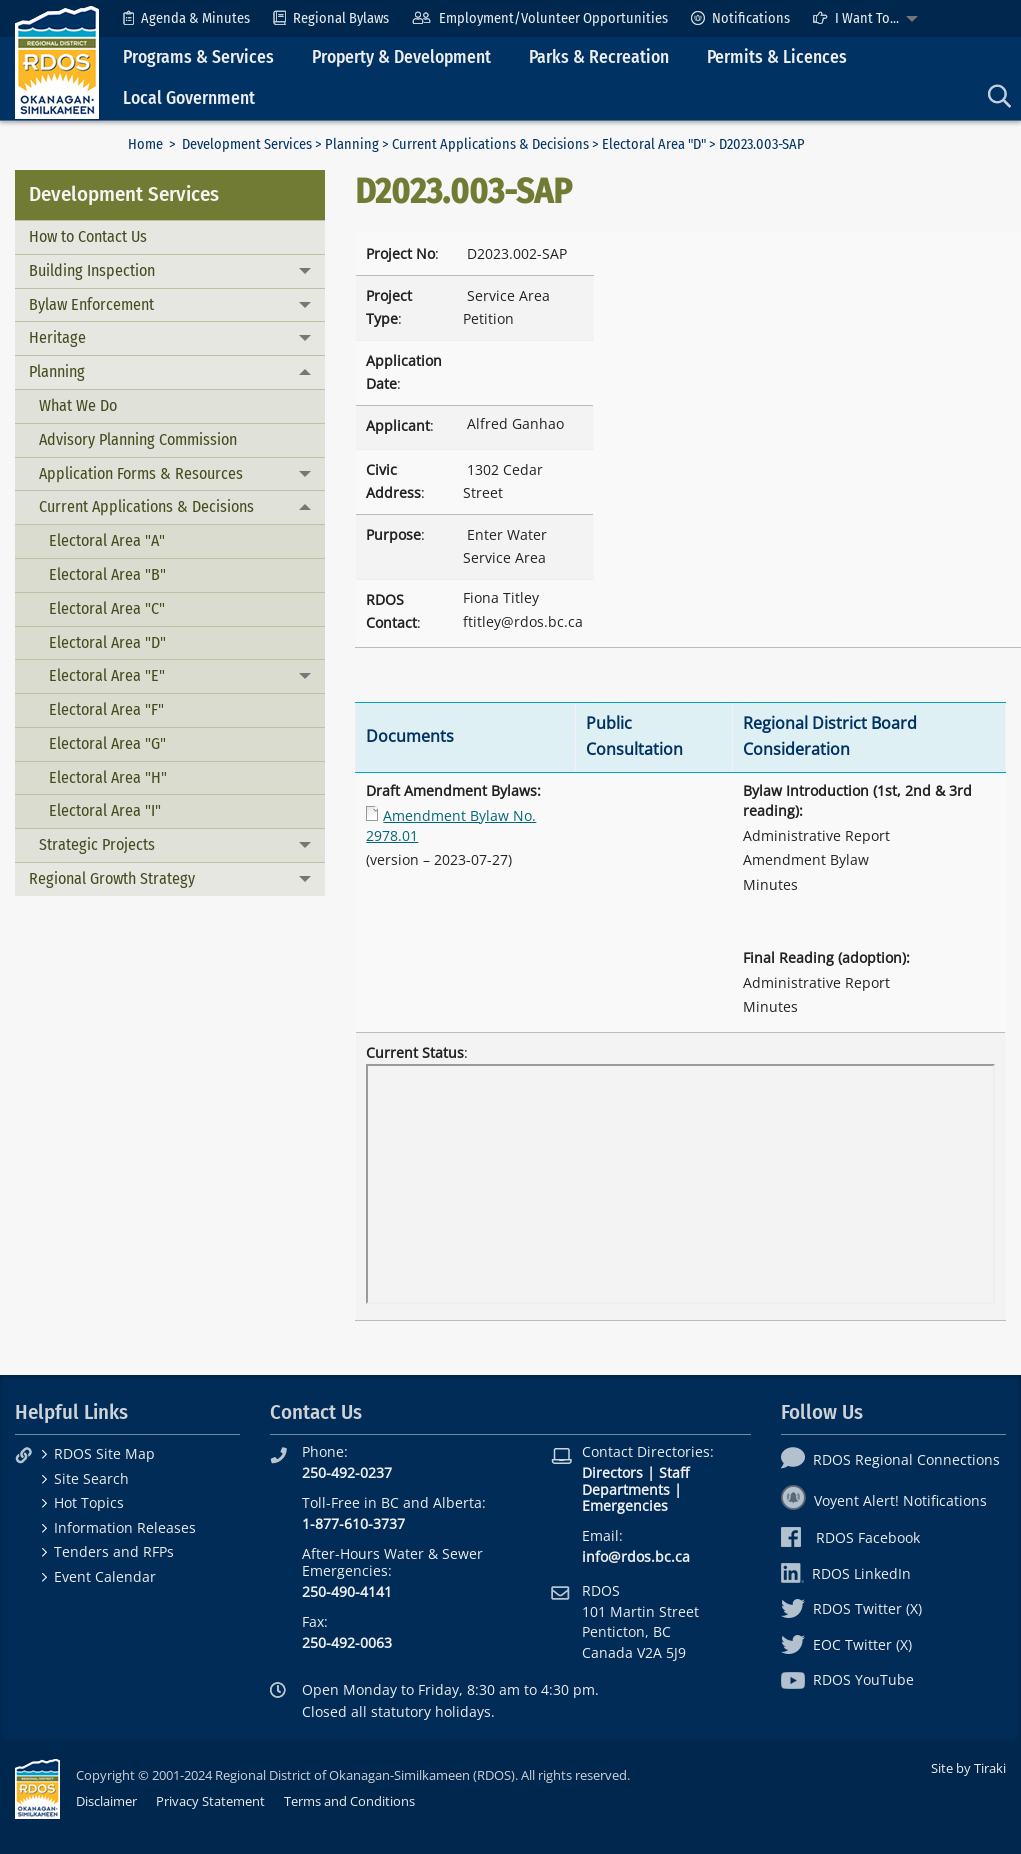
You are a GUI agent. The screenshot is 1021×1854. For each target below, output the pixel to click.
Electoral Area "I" (105, 810)
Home (145, 144)
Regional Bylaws (331, 18)
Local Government (189, 98)
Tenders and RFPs (114, 1551)
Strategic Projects (97, 844)
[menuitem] (186, 18)
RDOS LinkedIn (846, 1573)
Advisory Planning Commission (138, 439)
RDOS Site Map (104, 1453)
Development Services (247, 144)
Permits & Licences (777, 57)
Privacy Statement (210, 1801)
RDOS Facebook (850, 1537)
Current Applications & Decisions (490, 144)
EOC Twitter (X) (846, 1644)
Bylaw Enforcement (91, 304)
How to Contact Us (88, 236)
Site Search (91, 1478)
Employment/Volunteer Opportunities (539, 18)
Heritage (57, 337)
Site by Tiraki (968, 1768)
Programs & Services (198, 57)
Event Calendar (105, 1576)
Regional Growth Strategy (112, 878)
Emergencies (625, 1505)
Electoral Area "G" (107, 743)
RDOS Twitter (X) (851, 1608)
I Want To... (856, 18)
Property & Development (401, 57)
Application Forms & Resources (141, 473)
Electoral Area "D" (654, 144)
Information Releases (125, 1527)
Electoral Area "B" (107, 574)
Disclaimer (106, 1801)
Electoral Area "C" (107, 608)
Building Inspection (92, 270)
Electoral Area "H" (108, 777)
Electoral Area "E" (107, 675)
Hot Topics (89, 1502)
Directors (612, 1472)
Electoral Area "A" (107, 540)
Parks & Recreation (599, 57)
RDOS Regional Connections (890, 1459)
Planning (352, 144)
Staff (674, 1472)
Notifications (740, 18)
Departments (626, 1489)
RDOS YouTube (847, 1679)
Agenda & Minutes (186, 18)
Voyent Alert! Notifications (884, 1500)
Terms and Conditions (349, 1801)
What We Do (78, 405)
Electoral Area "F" (106, 709)
